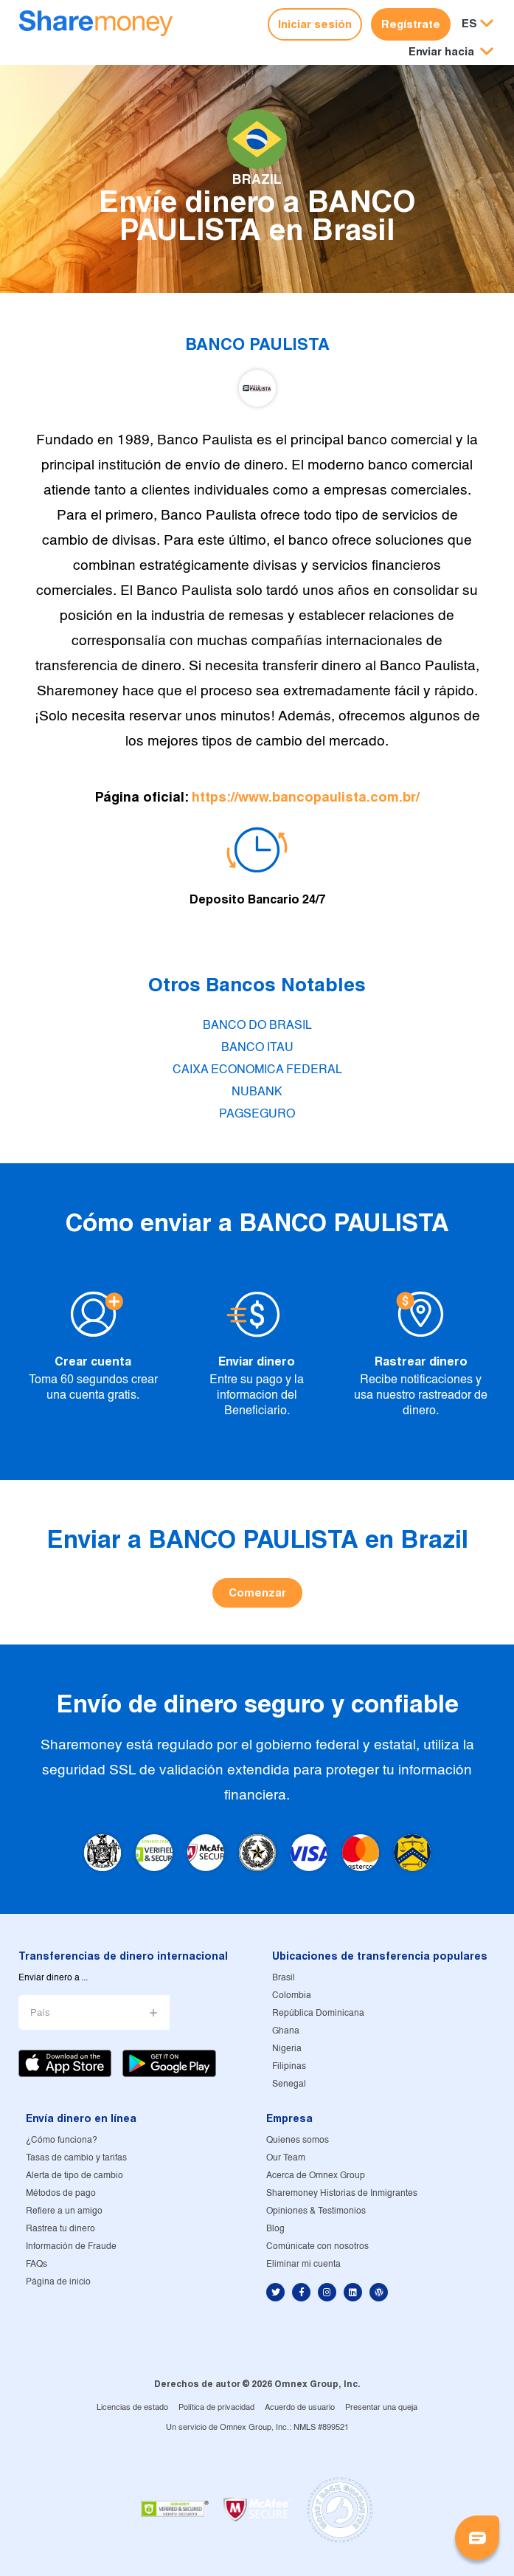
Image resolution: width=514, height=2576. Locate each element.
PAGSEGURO (257, 1114)
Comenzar (257, 1592)
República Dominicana (318, 2013)
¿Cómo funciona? (61, 2140)
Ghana (285, 2031)
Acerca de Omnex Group (315, 2175)
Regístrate (410, 24)
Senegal (289, 2084)
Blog (275, 2228)
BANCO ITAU (257, 1047)
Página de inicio (58, 2282)
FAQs (36, 2264)
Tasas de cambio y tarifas (76, 2158)
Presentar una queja (381, 2408)
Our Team (285, 2158)
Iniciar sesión (315, 24)
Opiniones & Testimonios (316, 2211)
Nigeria (287, 2048)
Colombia (291, 1995)
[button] (451, 52)
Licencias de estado (132, 2408)
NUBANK (257, 1092)
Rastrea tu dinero (60, 2228)
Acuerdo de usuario (300, 2408)
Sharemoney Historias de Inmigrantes (341, 2193)
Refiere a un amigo (64, 2211)
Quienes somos (297, 2140)
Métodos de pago (61, 2193)
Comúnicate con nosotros (317, 2246)
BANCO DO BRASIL (257, 1025)
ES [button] (469, 23)
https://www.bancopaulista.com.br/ (306, 797)
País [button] (40, 2013)
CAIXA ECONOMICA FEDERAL (257, 1069)
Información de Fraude (71, 2246)
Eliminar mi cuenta (303, 2264)
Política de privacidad (216, 2408)
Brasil (283, 1977)
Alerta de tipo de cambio (74, 2175)
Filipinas (289, 2066)
